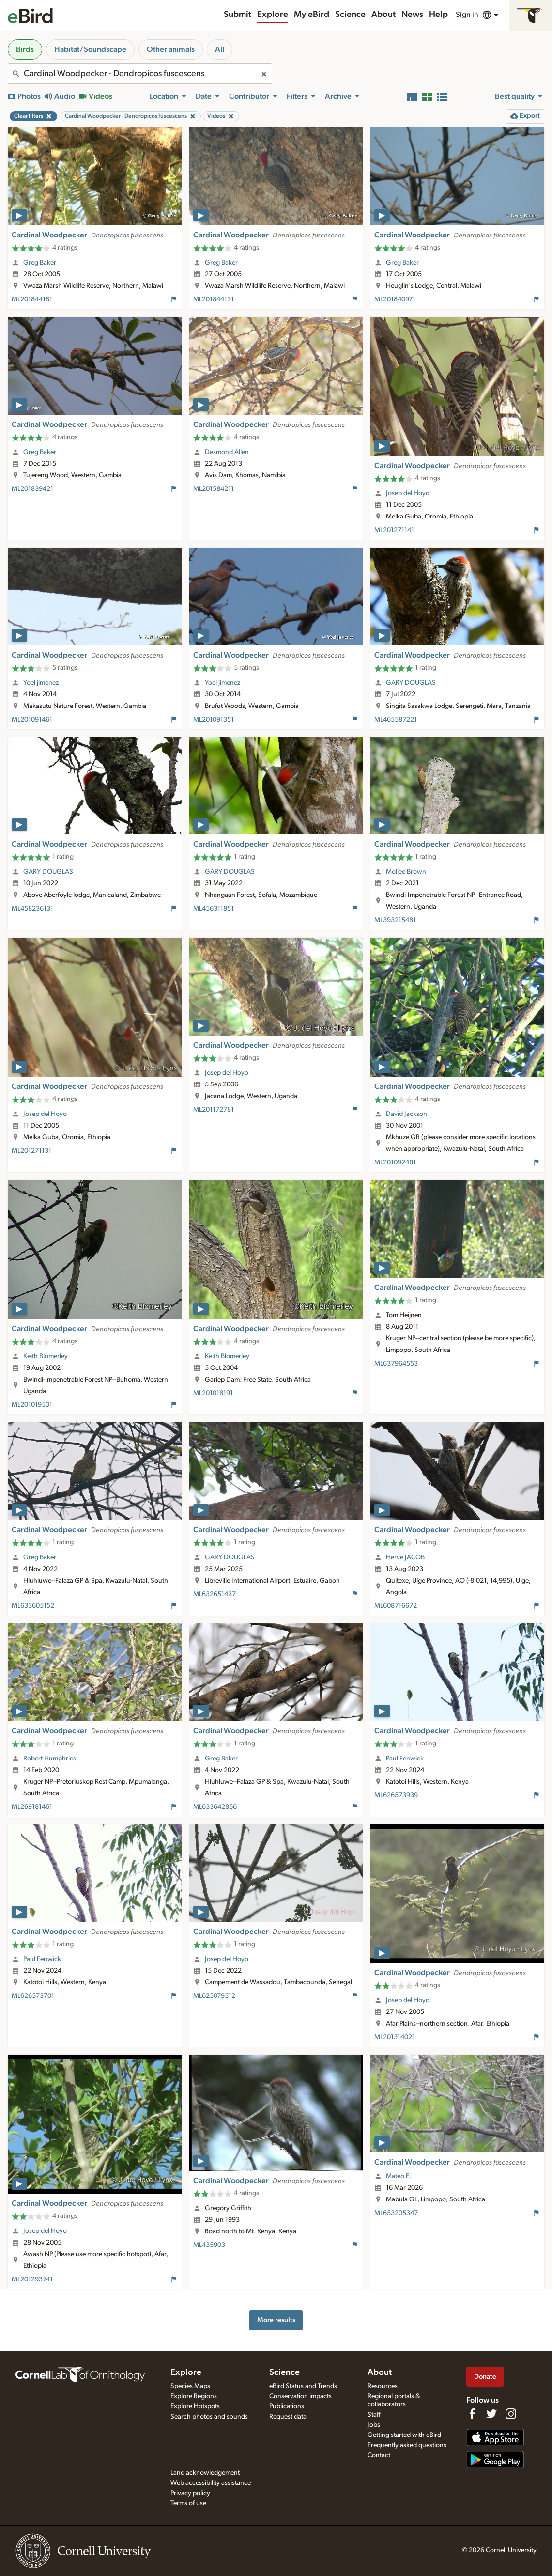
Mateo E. (398, 2176)
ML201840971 (394, 299)
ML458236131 (32, 908)
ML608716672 (395, 1605)
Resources (383, 2386)
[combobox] (140, 73)
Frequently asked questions (407, 2445)
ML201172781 (213, 1109)
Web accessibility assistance (210, 2483)
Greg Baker (39, 262)
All (219, 49)
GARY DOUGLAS (411, 682)
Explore (272, 14)
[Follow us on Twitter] (491, 2413)
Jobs (374, 2424)
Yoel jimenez (41, 682)
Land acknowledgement (205, 2472)
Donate (485, 2376)
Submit (237, 14)
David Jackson (406, 1114)
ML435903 (209, 2245)
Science (350, 14)
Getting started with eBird (404, 2435)
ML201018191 (213, 1393)
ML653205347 (396, 2213)
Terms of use (188, 2503)
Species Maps (190, 2386)
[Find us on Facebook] (472, 2413)
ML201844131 (213, 299)
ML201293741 (32, 2279)
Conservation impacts (300, 2396)
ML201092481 (395, 1162)
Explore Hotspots (195, 2406)
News (412, 14)
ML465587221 (395, 719)
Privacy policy (190, 2493)
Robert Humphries (49, 1758)
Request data (288, 2416)
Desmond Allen (227, 452)
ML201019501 (32, 1404)
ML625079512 (214, 1996)
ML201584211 (213, 489)
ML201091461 (32, 719)
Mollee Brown (406, 871)
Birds (25, 49)
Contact (379, 2455)
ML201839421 (32, 489)
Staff (374, 2414)
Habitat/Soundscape (90, 49)
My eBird (311, 14)
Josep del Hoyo (407, 493)
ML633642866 (215, 1807)
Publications (286, 2406)
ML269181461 (32, 1807)
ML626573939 (396, 1795)
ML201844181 (32, 299)
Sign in (467, 14)
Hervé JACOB (405, 1557)
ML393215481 (395, 920)
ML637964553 (396, 1363)
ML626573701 (33, 1996)
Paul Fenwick (405, 1758)
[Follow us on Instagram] (511, 2413)
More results (276, 2320)
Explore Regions (193, 2396)
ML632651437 (214, 1594)
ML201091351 (213, 719)
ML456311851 (213, 908)
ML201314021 (394, 2037)
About (383, 14)
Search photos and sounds (209, 2416)
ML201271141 (394, 530)
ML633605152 (33, 1605)
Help (438, 14)
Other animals (171, 49)
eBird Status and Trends (303, 2386)
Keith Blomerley (45, 1356)
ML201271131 (31, 1150)
